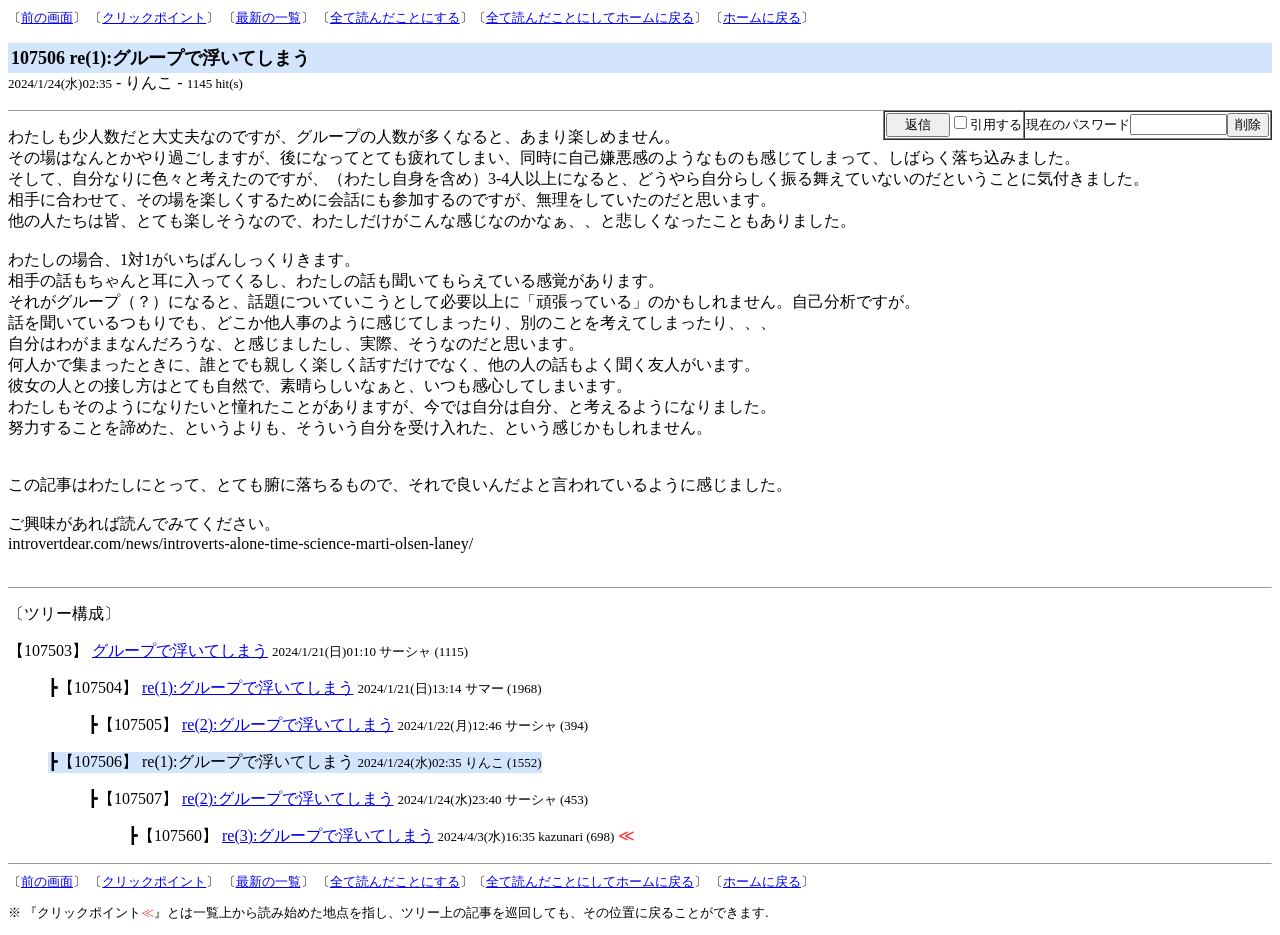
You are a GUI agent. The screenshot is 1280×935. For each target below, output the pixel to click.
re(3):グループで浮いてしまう (328, 835)
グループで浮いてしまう (180, 650)
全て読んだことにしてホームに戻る (590, 17)
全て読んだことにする (395, 17)
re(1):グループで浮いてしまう (248, 687)
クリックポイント (154, 17)
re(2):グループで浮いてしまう (288, 724)
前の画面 (47, 17)
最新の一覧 (268, 17)
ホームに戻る (762, 17)
